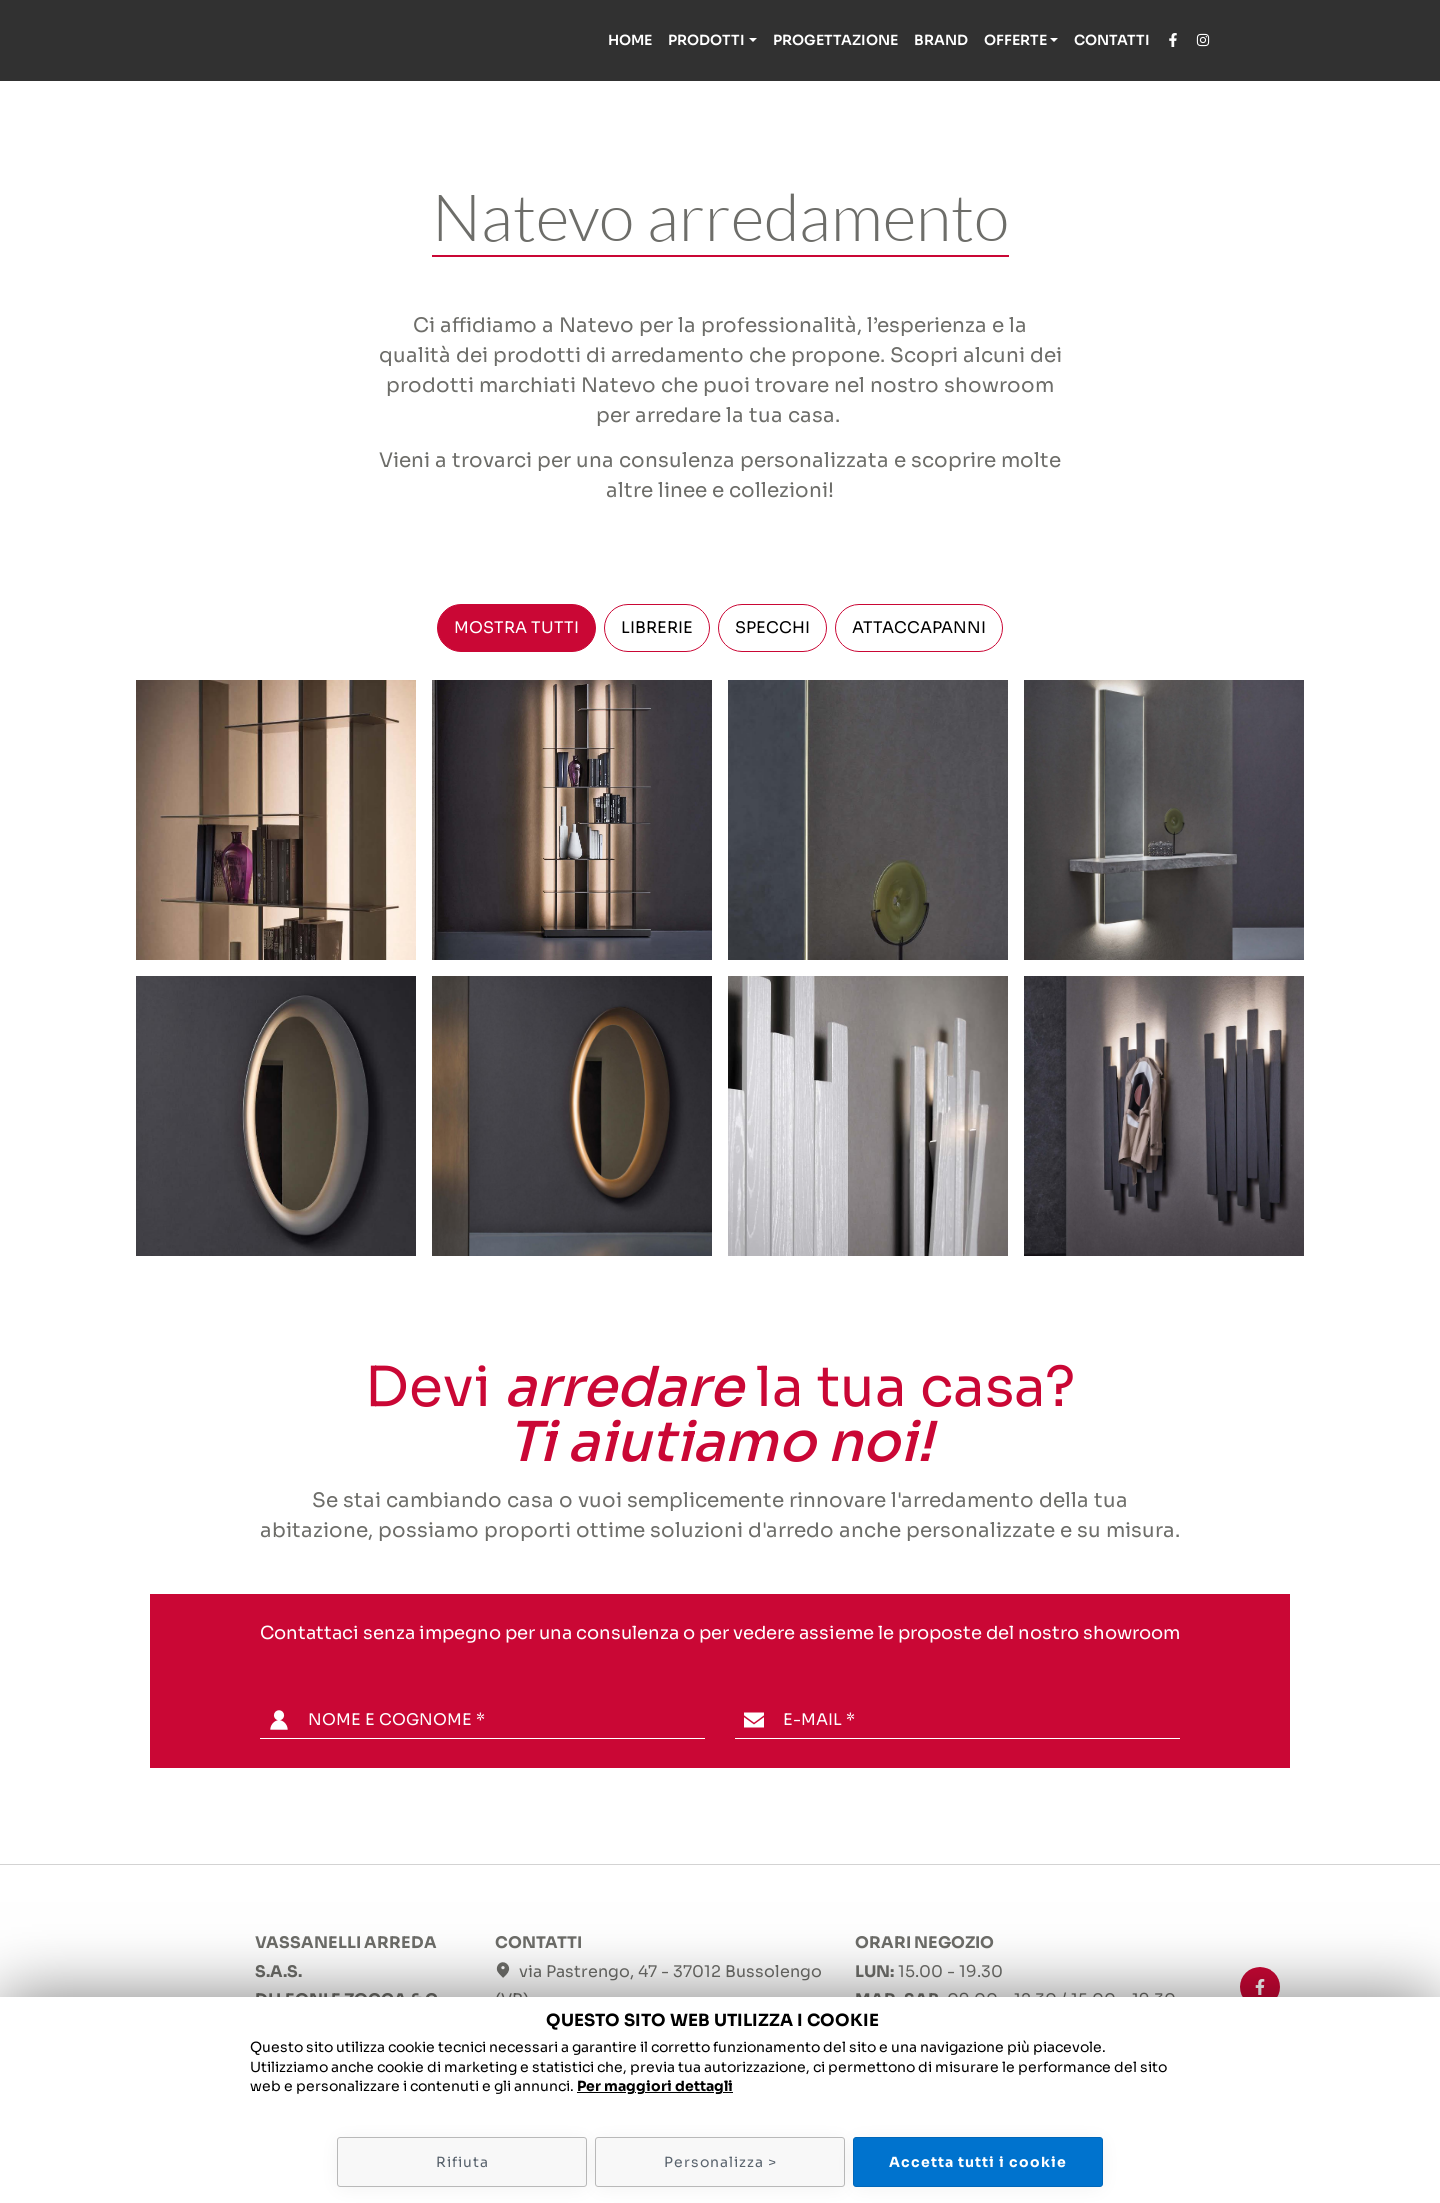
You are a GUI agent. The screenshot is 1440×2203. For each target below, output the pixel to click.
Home (630, 40)
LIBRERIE (657, 627)
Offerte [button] (1015, 40)
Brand (941, 40)
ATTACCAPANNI (919, 627)
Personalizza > (720, 2162)
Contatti (1112, 40)
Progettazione (835, 40)
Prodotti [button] (706, 40)
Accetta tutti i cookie (978, 2162)
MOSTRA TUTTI (516, 627)
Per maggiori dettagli (655, 2086)
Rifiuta (462, 2162)
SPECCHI (772, 627)
